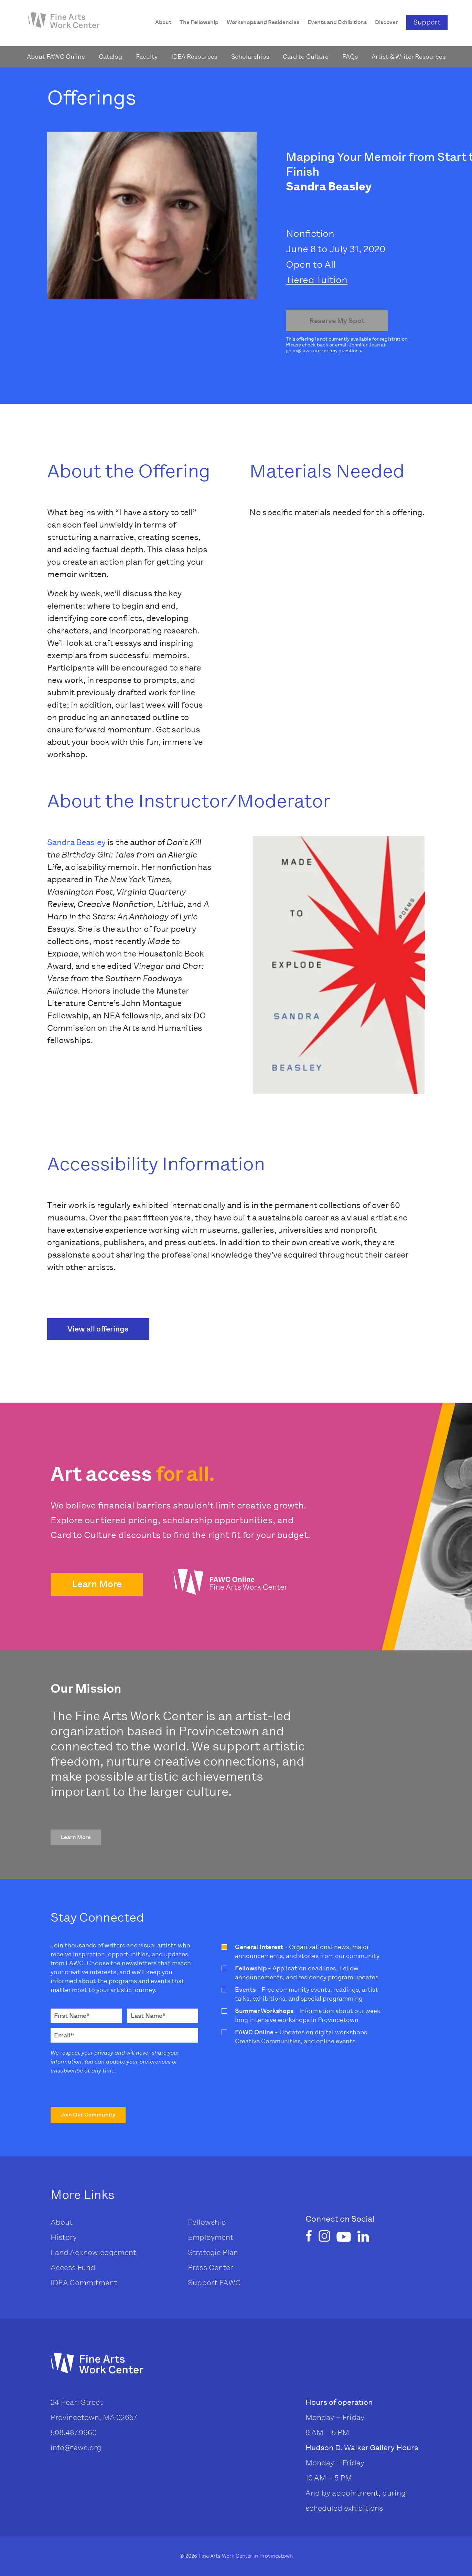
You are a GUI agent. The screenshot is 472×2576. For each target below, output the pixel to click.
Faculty (147, 56)
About (62, 2222)
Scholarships (250, 56)
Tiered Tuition (316, 280)
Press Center (210, 2267)
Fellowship (207, 2222)
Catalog (110, 56)
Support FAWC (214, 2282)
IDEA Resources (194, 56)
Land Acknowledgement (93, 2252)
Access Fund (73, 2267)
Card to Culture (306, 56)
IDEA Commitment (84, 2282)
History (64, 2237)
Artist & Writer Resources (409, 56)
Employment (210, 2237)
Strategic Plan (213, 2252)
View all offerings (98, 1329)
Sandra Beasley (76, 842)
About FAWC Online (56, 56)
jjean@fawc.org (303, 351)
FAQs (350, 56)
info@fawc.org (76, 2447)
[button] (97, 1584)
